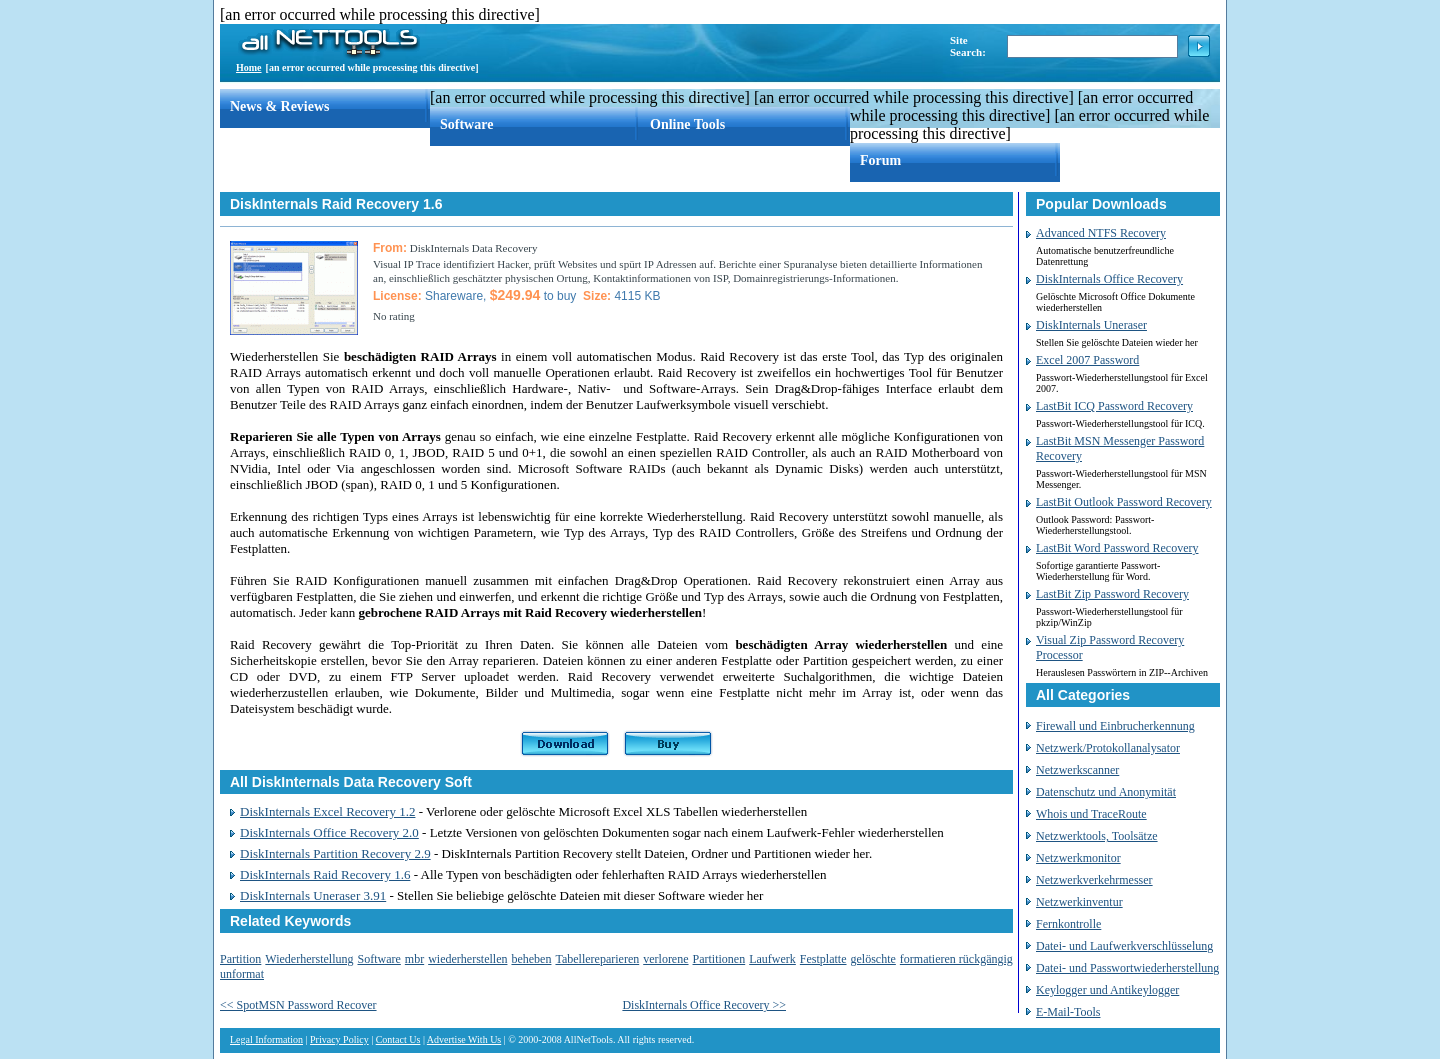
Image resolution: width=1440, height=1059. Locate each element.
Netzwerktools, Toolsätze (1097, 836)
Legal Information (266, 1039)
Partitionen (719, 959)
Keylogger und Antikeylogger (1107, 990)
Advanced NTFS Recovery (1101, 233)
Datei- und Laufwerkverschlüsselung (1124, 946)
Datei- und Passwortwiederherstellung (1127, 968)
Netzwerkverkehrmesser (1094, 880)
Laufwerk (772, 959)
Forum (880, 160)
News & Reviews (280, 106)
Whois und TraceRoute (1091, 814)
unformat (242, 974)
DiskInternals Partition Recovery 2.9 (335, 853)
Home (249, 67)
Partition (240, 959)
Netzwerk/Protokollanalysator (1108, 748)
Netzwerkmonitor (1078, 858)
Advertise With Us (464, 1039)
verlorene (665, 959)
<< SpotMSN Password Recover (298, 1005)
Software (466, 124)
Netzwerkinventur (1079, 902)
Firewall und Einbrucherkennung (1115, 726)
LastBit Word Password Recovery (1117, 548)
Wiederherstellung (309, 959)
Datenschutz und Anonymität (1106, 792)
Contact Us (398, 1039)
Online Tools (687, 124)
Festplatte (823, 959)
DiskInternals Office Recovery (1109, 279)
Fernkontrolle (1068, 924)
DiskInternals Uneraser (1091, 325)
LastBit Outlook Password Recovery (1124, 502)
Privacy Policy (339, 1039)
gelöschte (873, 959)
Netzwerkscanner (1077, 770)
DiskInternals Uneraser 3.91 (313, 895)
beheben (531, 959)
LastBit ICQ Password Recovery (1114, 406)
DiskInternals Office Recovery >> (704, 1005)
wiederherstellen (467, 959)
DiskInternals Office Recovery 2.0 (329, 832)
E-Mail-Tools (1068, 1012)
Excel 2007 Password (1087, 360)
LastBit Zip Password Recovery (1112, 594)
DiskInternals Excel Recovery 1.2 (327, 811)
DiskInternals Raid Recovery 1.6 (325, 874)
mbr (414, 959)
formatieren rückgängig (956, 959)
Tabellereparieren (597, 959)
